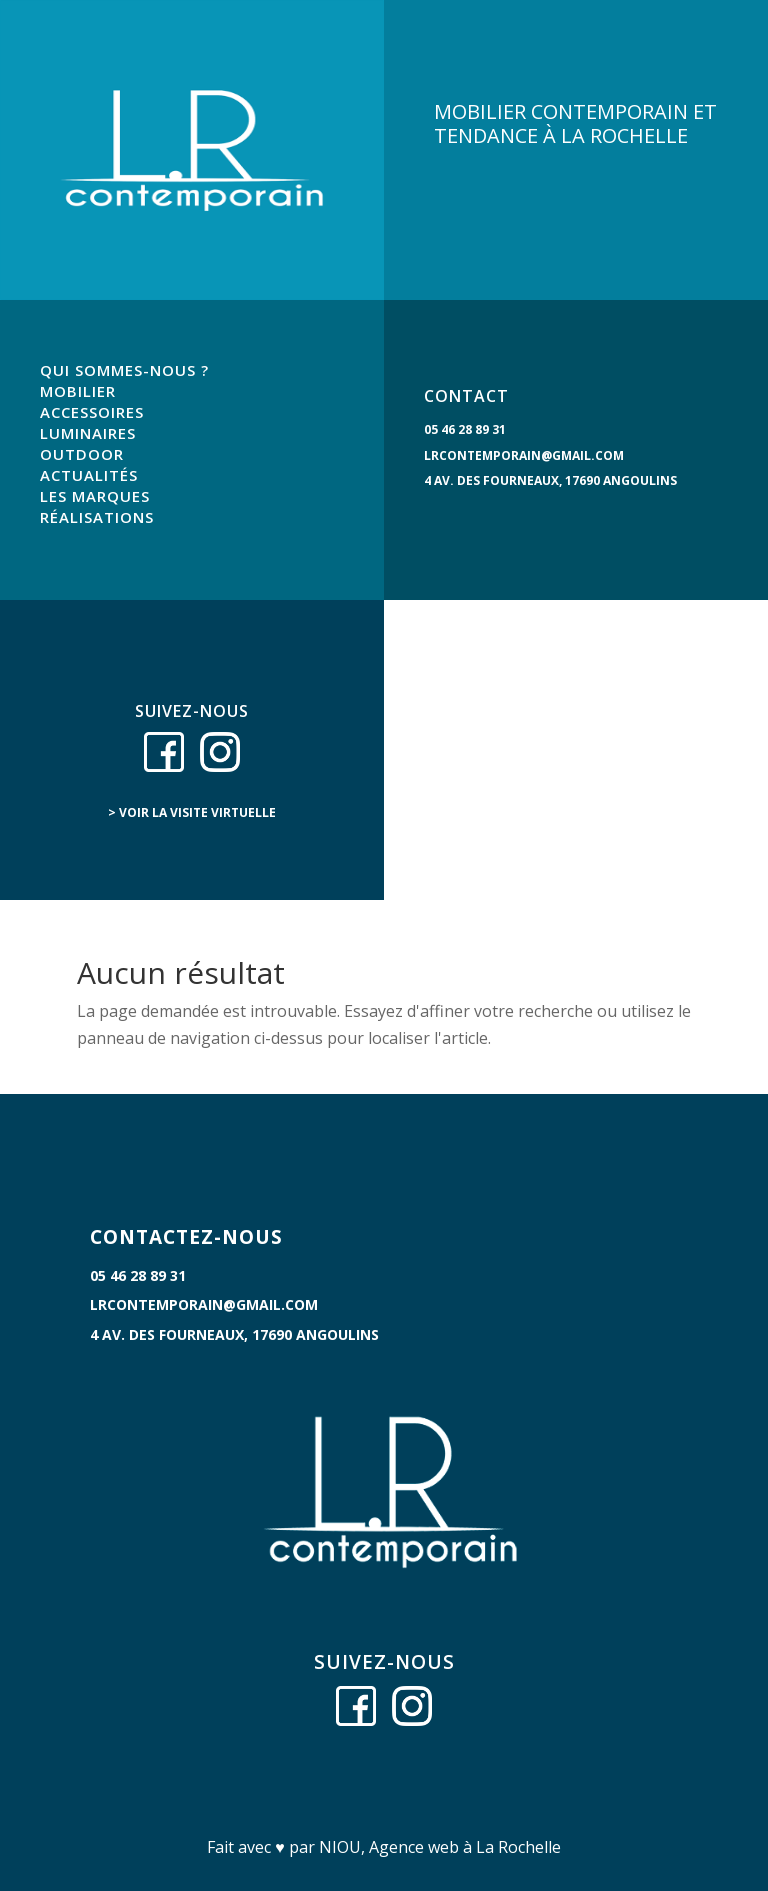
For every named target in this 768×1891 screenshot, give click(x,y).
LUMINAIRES (88, 433)
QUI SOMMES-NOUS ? (124, 370)
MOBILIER (78, 391)
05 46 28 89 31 (465, 429)
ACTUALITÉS (89, 475)
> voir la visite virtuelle (192, 812)
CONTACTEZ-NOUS (186, 1237)
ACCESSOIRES (92, 412)
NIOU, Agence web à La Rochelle (440, 1847)
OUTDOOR (82, 454)
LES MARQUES (95, 496)
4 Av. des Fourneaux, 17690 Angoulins (550, 480)
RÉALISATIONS (97, 517)
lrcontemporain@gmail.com (524, 455)
